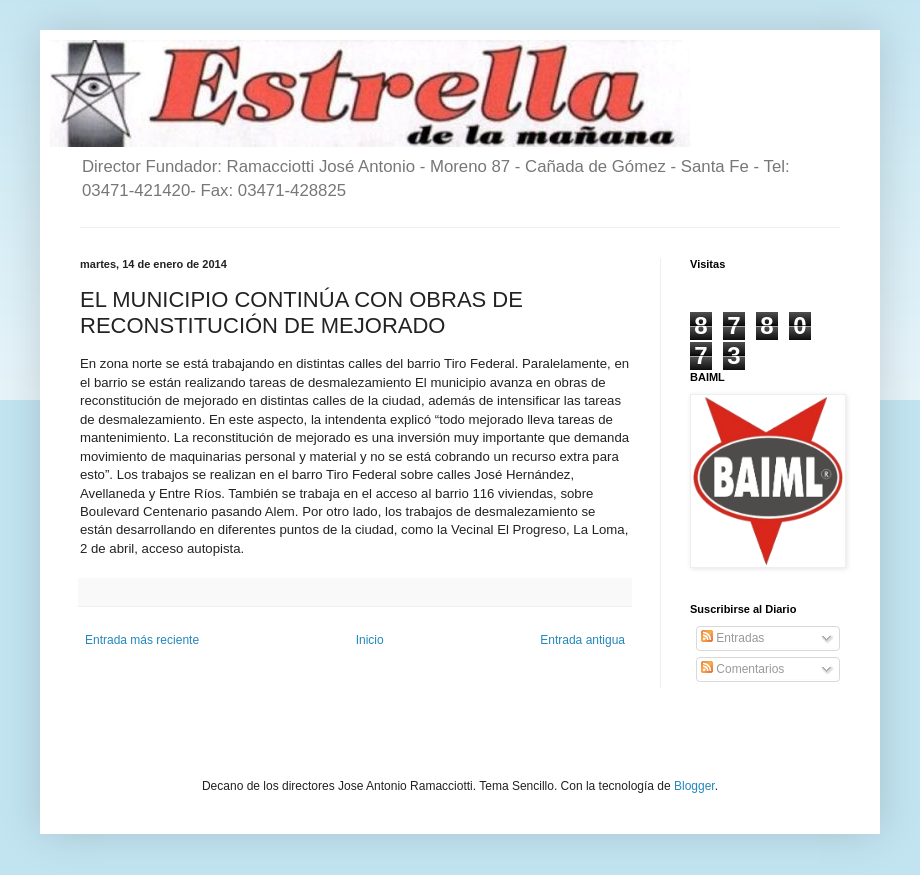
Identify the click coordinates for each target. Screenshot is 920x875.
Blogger (694, 786)
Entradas (732, 638)
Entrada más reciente (142, 640)
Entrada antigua (582, 640)
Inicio (370, 640)
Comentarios (742, 669)
